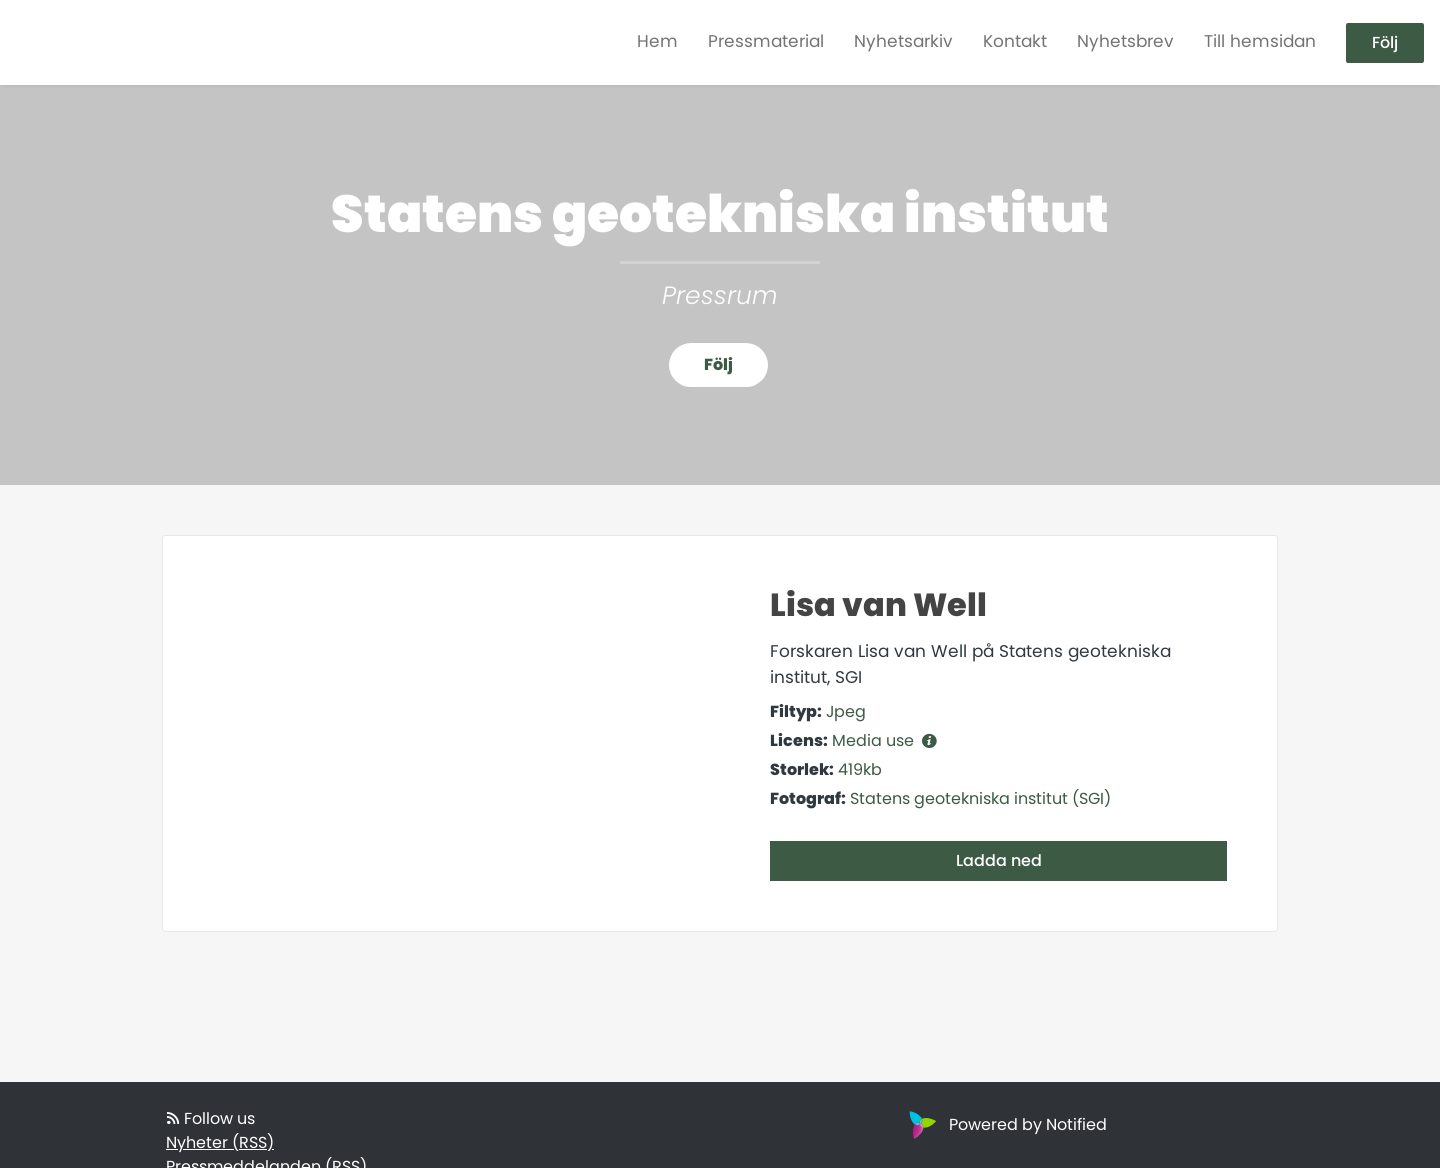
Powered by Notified (1005, 1124)
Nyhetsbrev (1125, 41)
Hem (657, 41)
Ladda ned (999, 860)
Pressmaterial (766, 41)
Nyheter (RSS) (220, 1142)
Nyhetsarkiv (903, 41)
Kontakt (1015, 41)
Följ (1385, 42)
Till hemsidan (1260, 41)
